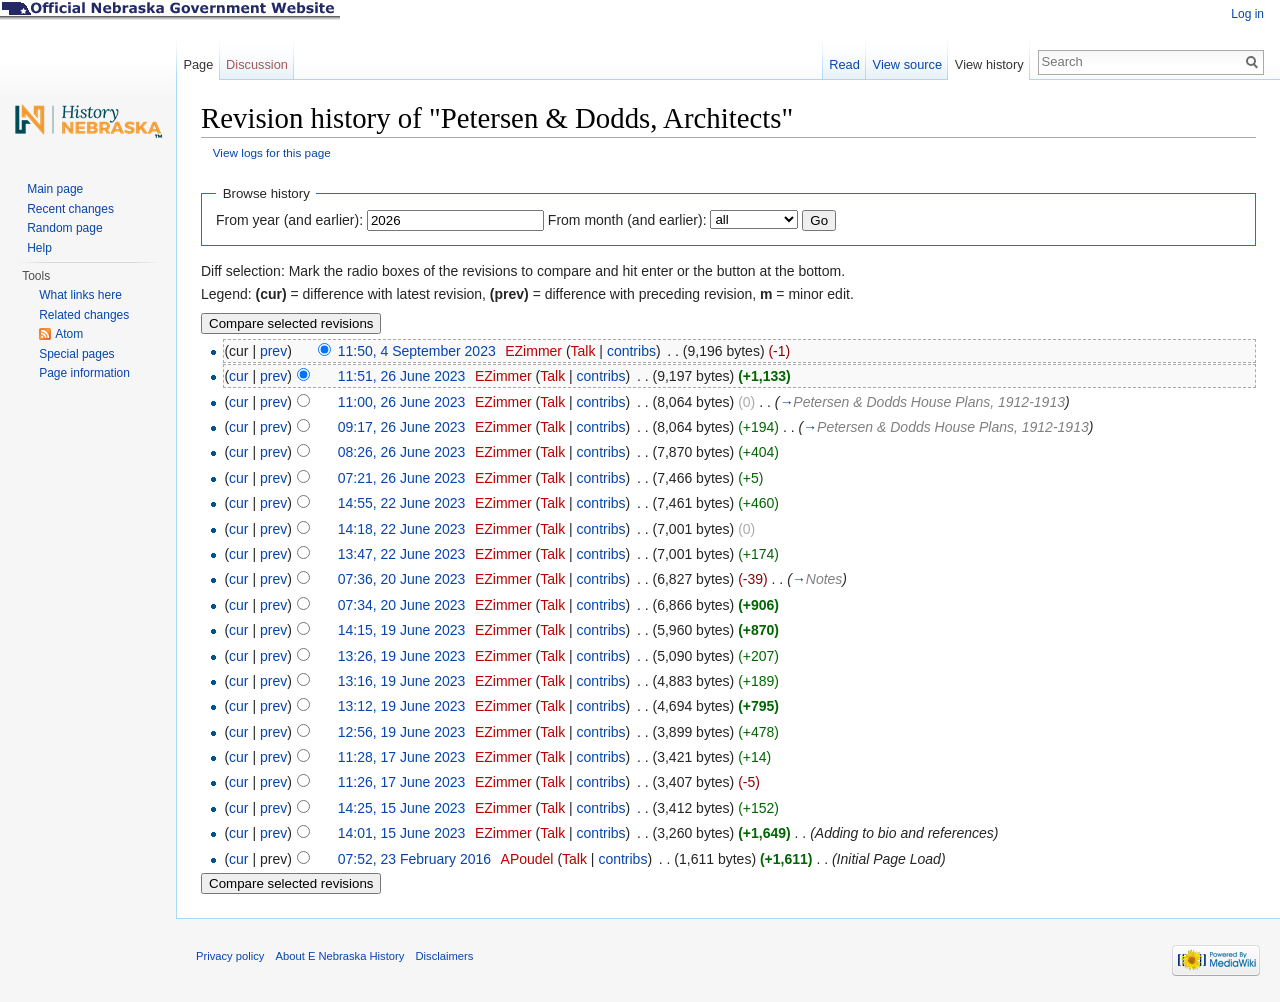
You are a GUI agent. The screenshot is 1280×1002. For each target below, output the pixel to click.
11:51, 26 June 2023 (402, 376)
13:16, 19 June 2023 (402, 681)
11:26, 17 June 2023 (402, 782)
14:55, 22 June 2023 (402, 503)
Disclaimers (444, 956)
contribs (631, 351)
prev (273, 351)
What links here (80, 295)
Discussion (257, 64)
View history (989, 64)
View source (907, 64)
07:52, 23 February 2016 (414, 859)
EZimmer (533, 351)
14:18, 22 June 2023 (402, 529)
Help (39, 248)
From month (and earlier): (627, 220)
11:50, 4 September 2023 (417, 351)
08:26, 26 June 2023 (402, 452)
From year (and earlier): (289, 220)
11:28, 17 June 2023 (402, 757)
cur (238, 376)
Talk (583, 351)
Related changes (84, 315)
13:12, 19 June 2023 (402, 706)
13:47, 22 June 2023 (402, 554)
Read (844, 64)
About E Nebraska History (340, 956)
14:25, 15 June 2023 (402, 808)
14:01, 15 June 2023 (402, 833)
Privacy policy (230, 956)
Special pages (76, 354)
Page (198, 64)
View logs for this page (272, 152)
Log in (1247, 14)
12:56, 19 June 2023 (402, 732)
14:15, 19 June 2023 (402, 630)
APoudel (527, 859)
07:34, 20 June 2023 (402, 605)
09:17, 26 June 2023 (402, 427)
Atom (69, 334)
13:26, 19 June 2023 (402, 656)
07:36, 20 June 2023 (402, 579)
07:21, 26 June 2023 (402, 478)
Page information (84, 373)
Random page (64, 228)
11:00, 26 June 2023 (402, 402)
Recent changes (70, 209)
